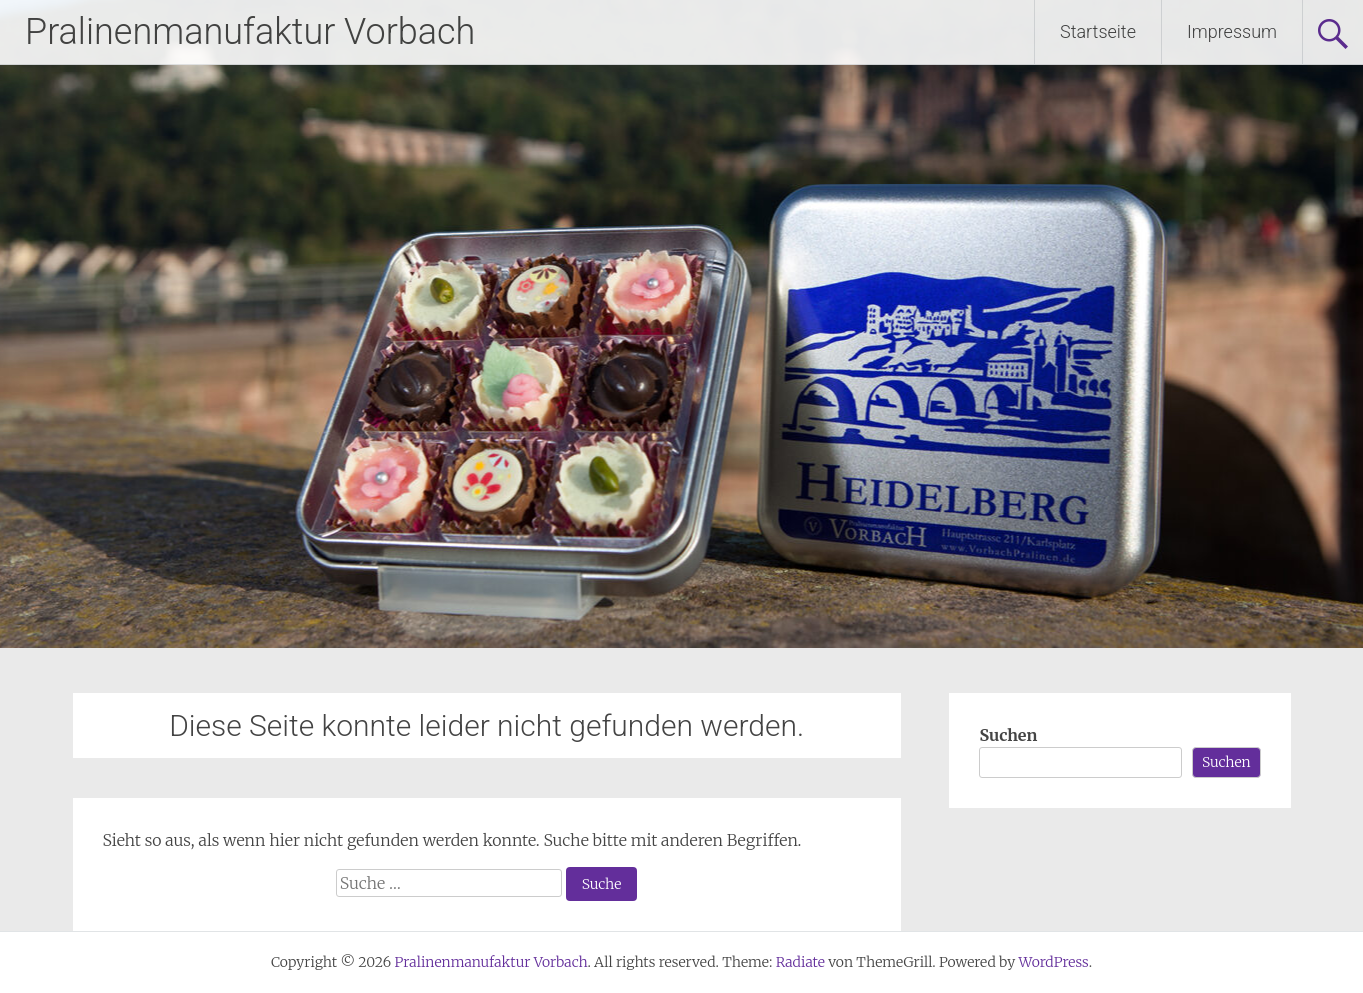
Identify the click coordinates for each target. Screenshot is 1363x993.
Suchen (1008, 735)
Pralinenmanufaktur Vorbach (250, 32)
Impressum (1232, 31)
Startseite (1098, 31)
